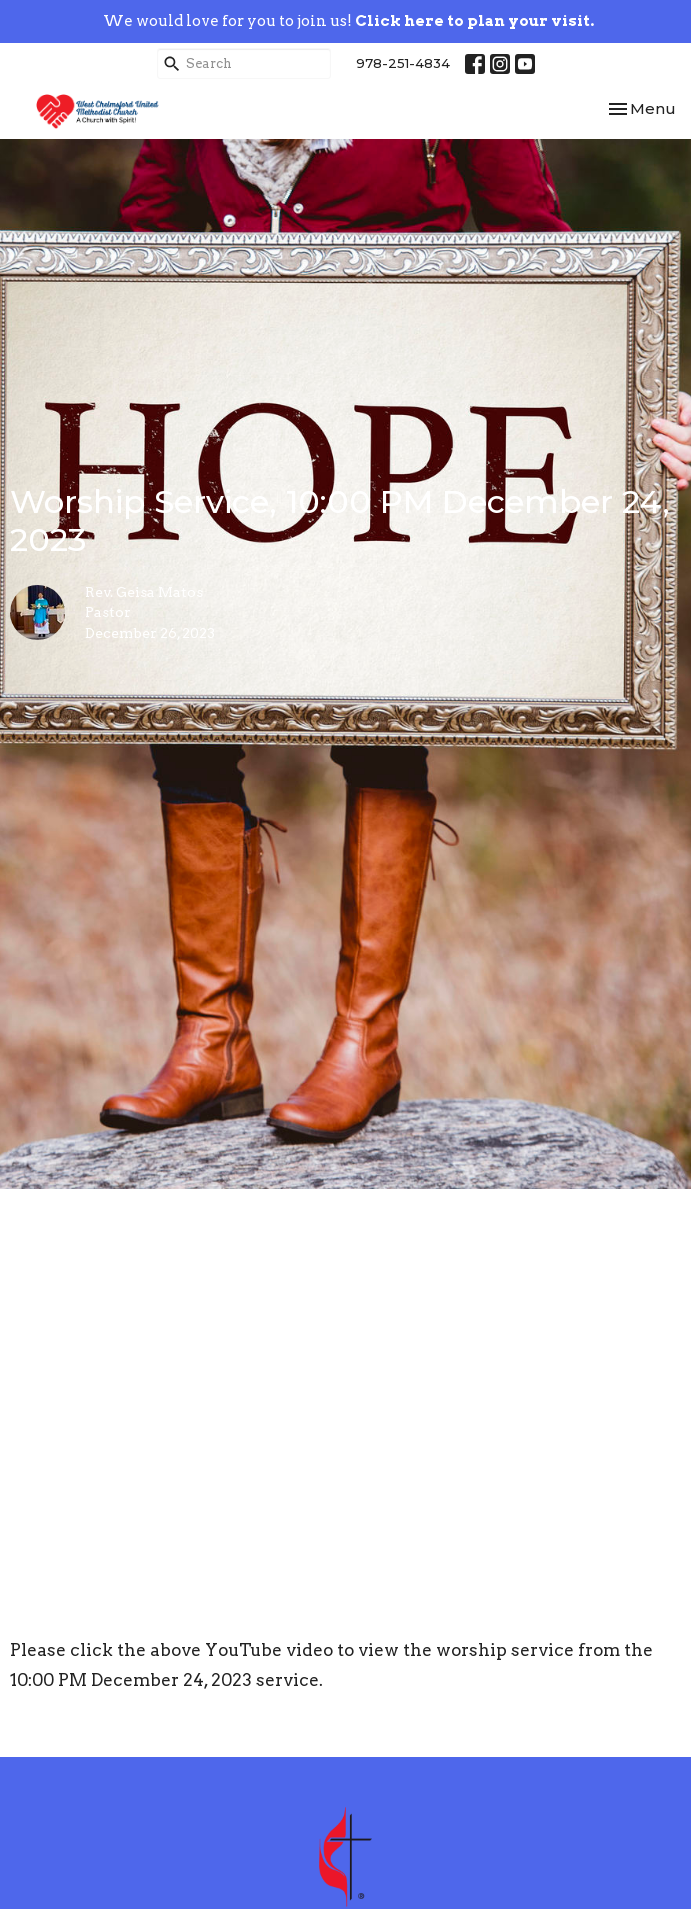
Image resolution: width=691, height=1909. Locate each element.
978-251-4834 (403, 63)
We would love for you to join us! (348, 21)
